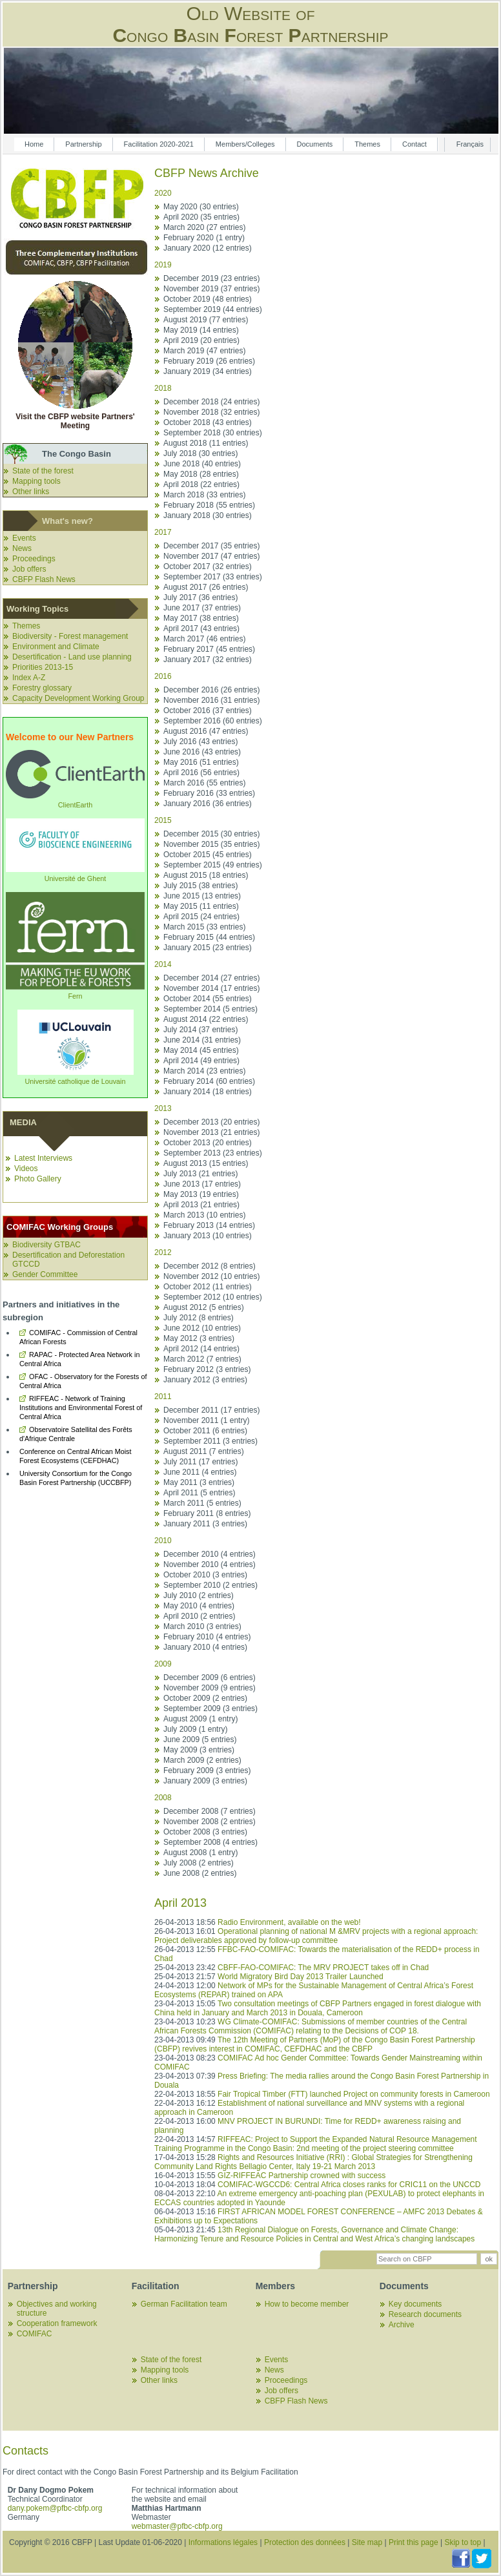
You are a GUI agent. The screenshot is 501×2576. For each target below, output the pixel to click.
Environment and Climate (55, 646)
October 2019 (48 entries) (207, 299)
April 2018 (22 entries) (201, 484)
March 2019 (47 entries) (204, 350)
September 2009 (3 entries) (210, 1708)
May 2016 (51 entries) (201, 762)
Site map (367, 2542)
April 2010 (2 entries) (199, 1616)
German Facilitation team (184, 2304)
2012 (163, 1252)
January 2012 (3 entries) (205, 1379)
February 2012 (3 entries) (207, 1369)
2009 (163, 1663)
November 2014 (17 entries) (211, 988)
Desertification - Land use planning (72, 656)
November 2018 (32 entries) (211, 412)
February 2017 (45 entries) (209, 649)
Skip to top (462, 2542)
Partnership (83, 144)
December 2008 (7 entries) (209, 1811)
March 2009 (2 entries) (202, 1760)
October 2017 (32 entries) (207, 566)
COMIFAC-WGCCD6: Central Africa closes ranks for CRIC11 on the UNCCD (349, 2184)
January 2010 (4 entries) (205, 1647)
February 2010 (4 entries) (207, 1636)
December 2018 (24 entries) (211, 401)
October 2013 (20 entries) (207, 1142)
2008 (163, 1797)
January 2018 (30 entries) (207, 515)
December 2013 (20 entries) (211, 1122)
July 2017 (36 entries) (200, 597)
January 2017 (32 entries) (207, 659)
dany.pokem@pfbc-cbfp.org (55, 2508)
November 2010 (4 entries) (209, 1564)
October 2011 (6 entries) (205, 1430)
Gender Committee (44, 1274)
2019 (163, 264)
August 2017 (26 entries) (205, 587)
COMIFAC (34, 2333)
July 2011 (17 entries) (200, 1461)
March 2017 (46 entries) (204, 638)
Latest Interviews (43, 1158)
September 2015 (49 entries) (212, 864)
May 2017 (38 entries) (201, 618)
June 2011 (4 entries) (199, 1472)
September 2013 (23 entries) (212, 1153)
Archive (401, 2324)
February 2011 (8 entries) (207, 1513)
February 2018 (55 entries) (209, 505)
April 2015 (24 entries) (201, 916)
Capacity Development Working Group (78, 698)
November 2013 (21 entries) (211, 1132)
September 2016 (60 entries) (212, 720)
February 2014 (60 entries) (209, 1081)
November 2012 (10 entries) (211, 1276)
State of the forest (43, 470)
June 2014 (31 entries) (202, 1039)
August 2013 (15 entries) (205, 1163)
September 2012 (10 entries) (212, 1297)
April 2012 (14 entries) (201, 1348)
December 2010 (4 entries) (209, 1554)
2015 (163, 820)
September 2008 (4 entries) (210, 1842)
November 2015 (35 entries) (211, 844)
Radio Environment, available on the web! (289, 1922)
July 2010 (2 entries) (198, 1595)
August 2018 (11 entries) (205, 443)
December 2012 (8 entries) (209, 1266)
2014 (163, 964)
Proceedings (34, 558)
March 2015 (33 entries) (204, 926)
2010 (163, 1540)
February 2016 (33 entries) (209, 793)
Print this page (413, 2542)
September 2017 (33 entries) (212, 576)
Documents (315, 144)
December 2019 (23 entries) (211, 278)
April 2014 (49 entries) (201, 1060)
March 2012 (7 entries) (202, 1359)
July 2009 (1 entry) (195, 1729)
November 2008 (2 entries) (209, 1821)
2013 (163, 1108)
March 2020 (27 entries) (204, 227)
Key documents (415, 2304)
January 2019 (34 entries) (207, 371)
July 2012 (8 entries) (198, 1317)
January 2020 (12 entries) (207, 248)
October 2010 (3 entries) (205, 1574)
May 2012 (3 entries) (198, 1338)
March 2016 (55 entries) (204, 782)
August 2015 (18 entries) (205, 875)
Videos (25, 1168)
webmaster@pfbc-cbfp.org (177, 2526)
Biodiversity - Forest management (70, 636)
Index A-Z (28, 677)
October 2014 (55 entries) (207, 998)
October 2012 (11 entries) (207, 1286)
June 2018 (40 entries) (202, 463)
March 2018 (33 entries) (204, 494)
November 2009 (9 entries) (209, 1687)
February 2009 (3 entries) (207, 1770)
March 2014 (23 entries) (204, 1070)
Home (34, 144)
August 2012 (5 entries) (203, 1307)
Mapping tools (36, 481)
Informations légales (223, 2542)
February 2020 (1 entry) (204, 237)
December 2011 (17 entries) (211, 1410)
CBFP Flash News (44, 579)
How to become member (307, 2304)
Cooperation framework (57, 2323)
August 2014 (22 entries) (205, 1019)
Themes (367, 144)
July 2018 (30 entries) (200, 453)
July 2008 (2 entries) (198, 1862)
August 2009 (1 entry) (200, 1718)
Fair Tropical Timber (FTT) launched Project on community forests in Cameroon (353, 2094)
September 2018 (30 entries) (212, 432)
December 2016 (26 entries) (211, 689)
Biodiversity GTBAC (46, 1244)
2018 (163, 388)
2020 (163, 193)
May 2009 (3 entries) (198, 1749)
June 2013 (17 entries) (202, 1184)
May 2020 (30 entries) (201, 206)
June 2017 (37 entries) (202, 607)
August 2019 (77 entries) (205, 319)
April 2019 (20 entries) (201, 340)
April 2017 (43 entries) (201, 628)
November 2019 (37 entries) (211, 288)
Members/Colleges (245, 144)
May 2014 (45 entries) (201, 1050)
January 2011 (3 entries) (205, 1523)
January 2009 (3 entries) (205, 1780)
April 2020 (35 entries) (201, 217)
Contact (414, 144)
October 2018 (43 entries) (207, 422)
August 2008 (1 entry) (200, 1852)
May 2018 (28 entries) (201, 474)
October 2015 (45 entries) (207, 854)
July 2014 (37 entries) (200, 1029)
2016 (163, 676)
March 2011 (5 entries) (202, 1503)
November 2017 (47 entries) (211, 556)
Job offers (29, 569)
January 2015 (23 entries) (207, 947)
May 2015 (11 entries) (201, 906)
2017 (163, 532)
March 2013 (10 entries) (204, 1215)
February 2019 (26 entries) (209, 361)
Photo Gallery (37, 1178)
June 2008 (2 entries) (199, 1873)
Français (470, 144)
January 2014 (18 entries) (207, 1091)
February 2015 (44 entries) (209, 937)
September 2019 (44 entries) (212, 309)
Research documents (425, 2314)
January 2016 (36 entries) (207, 803)
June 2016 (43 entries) (202, 751)
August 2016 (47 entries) (205, 731)
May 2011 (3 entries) (198, 1482)
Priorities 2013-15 (42, 667)
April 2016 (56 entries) (201, 772)
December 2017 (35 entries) (211, 545)
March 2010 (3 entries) (202, 1626)
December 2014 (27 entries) (211, 977)
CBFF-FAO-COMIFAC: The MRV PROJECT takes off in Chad (323, 1967)
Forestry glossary (42, 687)
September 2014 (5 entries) (210, 1008)
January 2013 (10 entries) (207, 1235)
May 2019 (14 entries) (201, 330)
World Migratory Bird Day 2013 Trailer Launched (300, 1976)
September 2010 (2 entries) (210, 1585)
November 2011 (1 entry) (206, 1420)
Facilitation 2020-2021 (159, 144)
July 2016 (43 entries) (200, 741)
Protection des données (304, 2542)
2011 (163, 1396)
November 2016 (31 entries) (211, 700)
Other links (30, 491)
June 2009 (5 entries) (199, 1739)
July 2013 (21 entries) (200, 1173)
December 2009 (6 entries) (209, 1677)
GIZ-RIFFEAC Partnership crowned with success (301, 2175)
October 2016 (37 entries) (207, 710)
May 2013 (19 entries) (201, 1194)
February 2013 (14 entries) (209, 1225)
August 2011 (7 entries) (203, 1451)
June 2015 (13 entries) (202, 895)
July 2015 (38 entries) (200, 885)
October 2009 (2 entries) (205, 1698)
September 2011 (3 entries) (210, 1441)
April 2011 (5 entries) (199, 1492)
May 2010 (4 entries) (198, 1605)
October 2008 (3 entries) (205, 1831)
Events (24, 538)
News (22, 548)
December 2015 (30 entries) (211, 833)
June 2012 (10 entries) (202, 1328)
